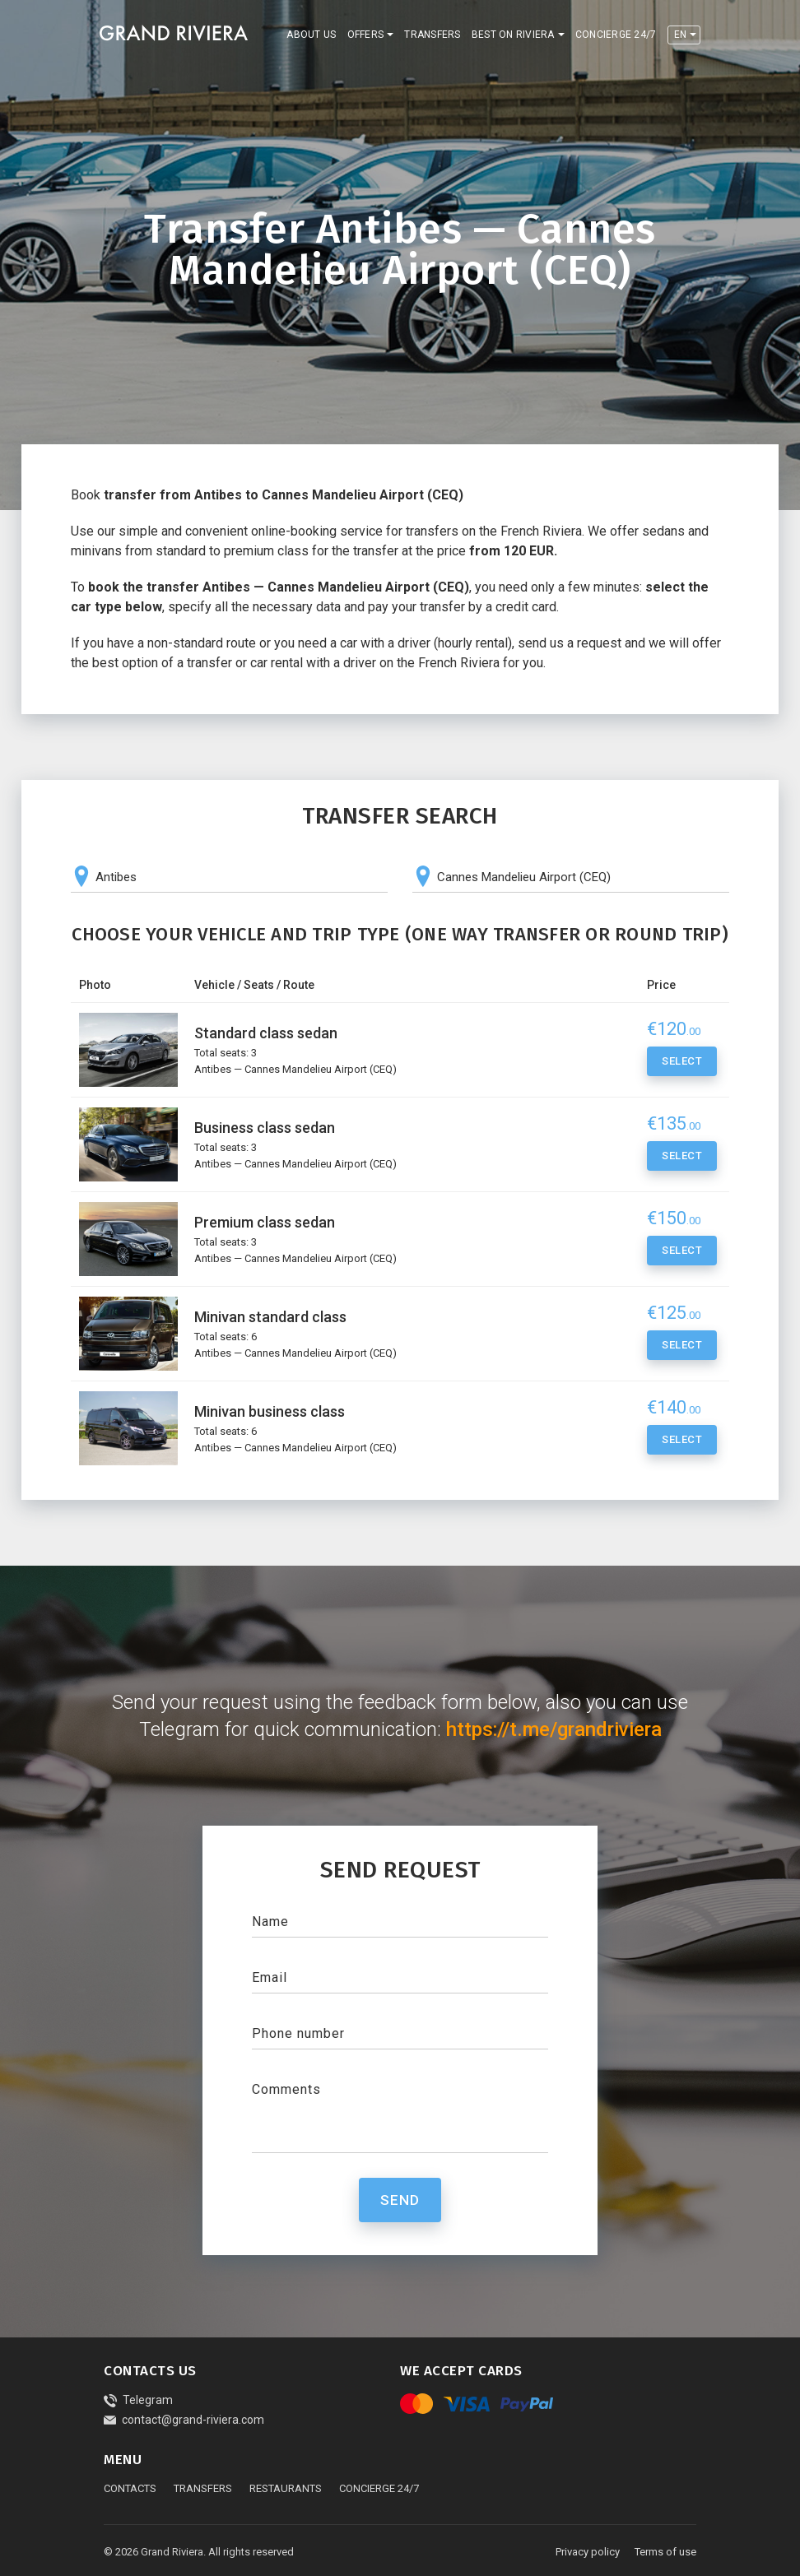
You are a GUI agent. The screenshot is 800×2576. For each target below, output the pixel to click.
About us (311, 34)
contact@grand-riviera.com (184, 2419)
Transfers (432, 34)
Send (400, 2200)
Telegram (138, 2400)
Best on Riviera (513, 34)
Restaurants (285, 2488)
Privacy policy (588, 2552)
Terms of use (665, 2552)
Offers (365, 34)
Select (682, 1064)
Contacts (130, 2488)
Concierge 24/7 (616, 34)
